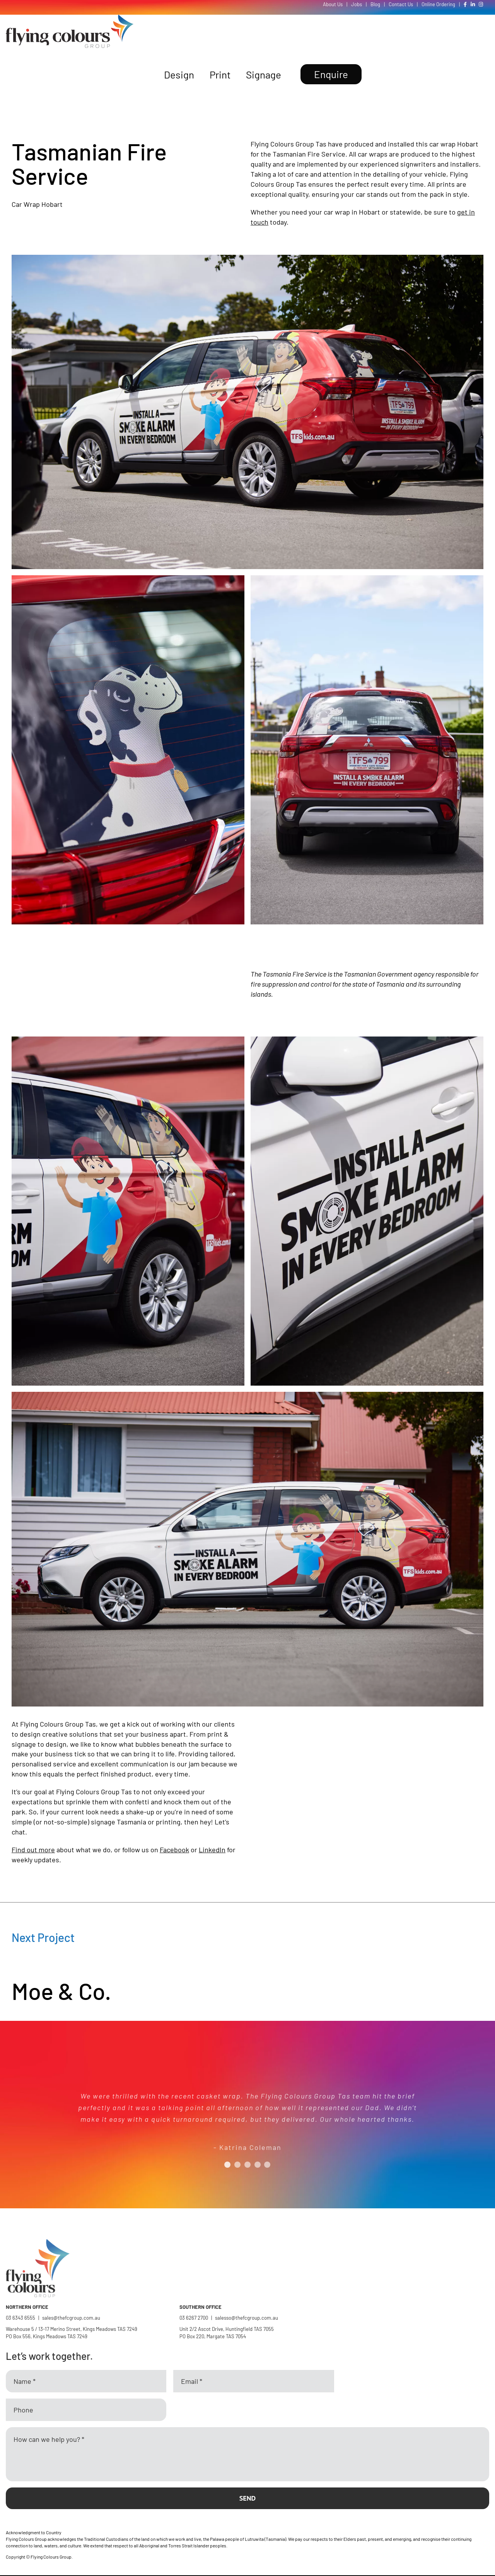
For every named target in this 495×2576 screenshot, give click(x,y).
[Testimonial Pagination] (227, 2165)
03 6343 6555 (20, 2318)
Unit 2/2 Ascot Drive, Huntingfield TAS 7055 (226, 2329)
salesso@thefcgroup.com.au (246, 2318)
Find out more (33, 1849)
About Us (333, 4)
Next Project (43, 1937)
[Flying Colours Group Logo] (69, 18)
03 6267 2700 (193, 2318)
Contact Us (401, 4)
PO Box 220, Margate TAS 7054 (213, 2336)
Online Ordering (438, 4)
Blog (375, 4)
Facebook (174, 1849)
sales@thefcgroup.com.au (71, 2318)
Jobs (356, 4)
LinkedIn (212, 1849)
